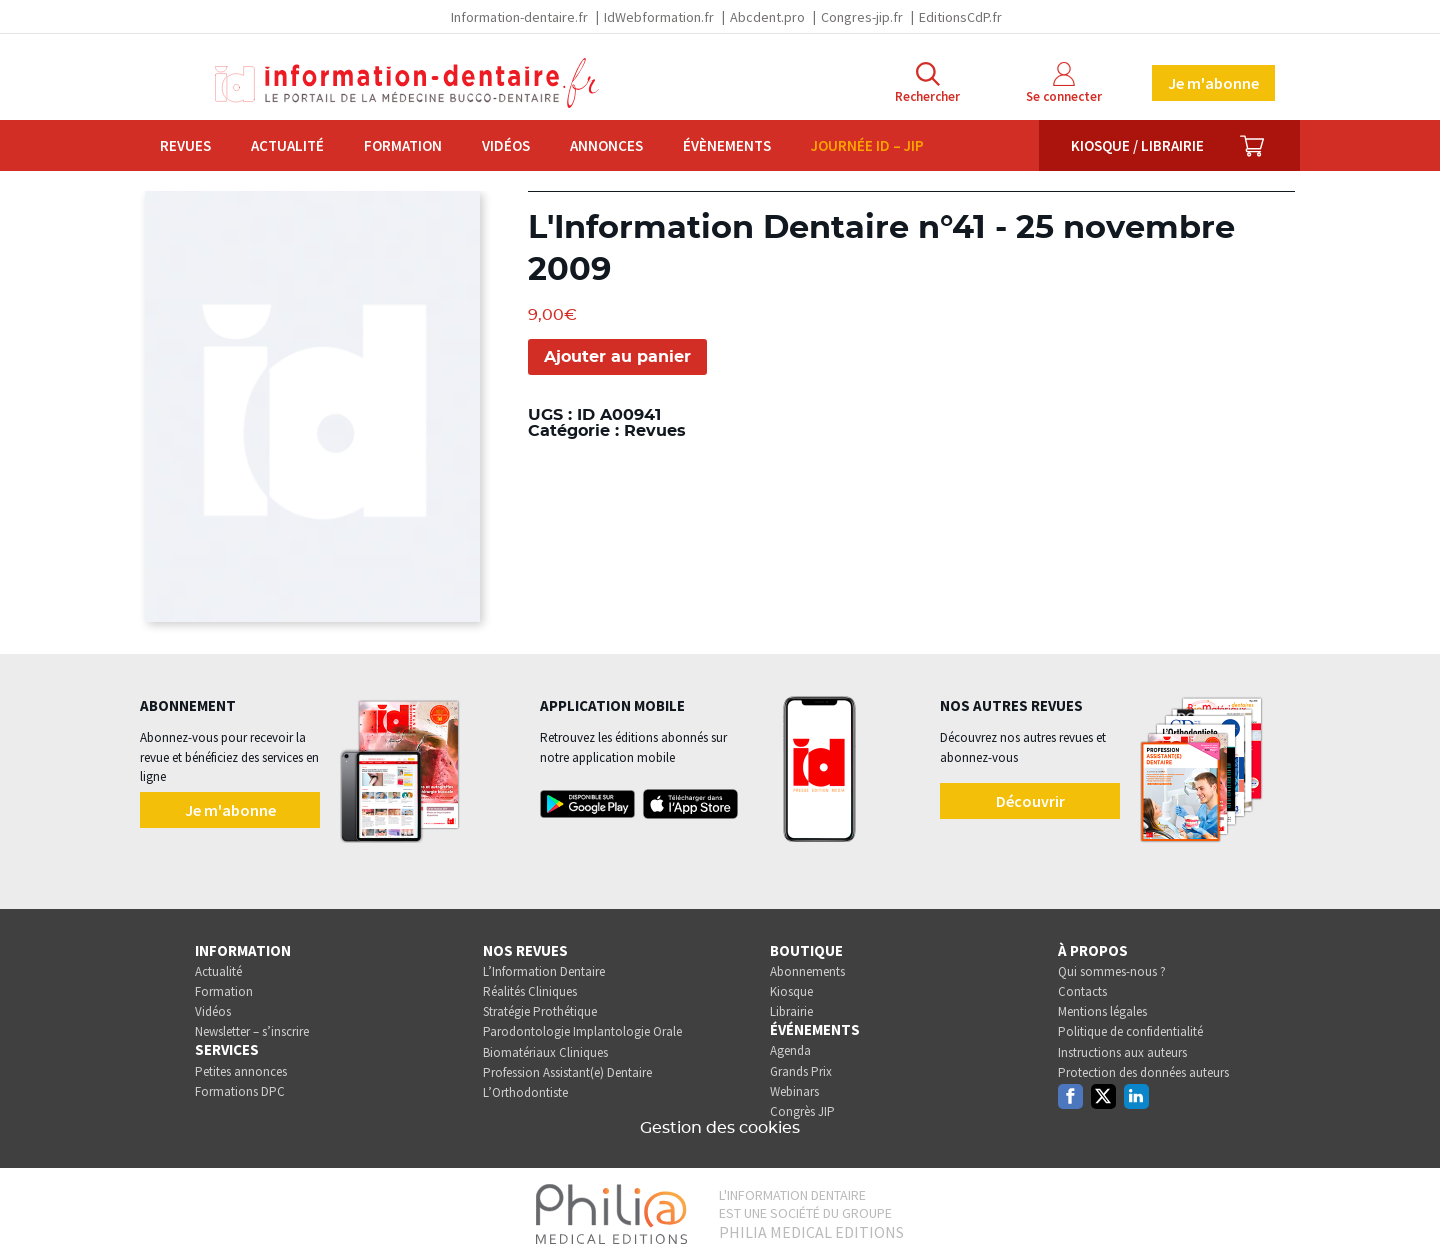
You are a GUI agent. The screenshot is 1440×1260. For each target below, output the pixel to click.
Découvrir (1030, 801)
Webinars (794, 1091)
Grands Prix (801, 1071)
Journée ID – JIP (867, 145)
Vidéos (506, 145)
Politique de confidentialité (1130, 1031)
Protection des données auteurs (1143, 1072)
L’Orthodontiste (525, 1092)
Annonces (606, 145)
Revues (185, 145)
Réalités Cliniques (530, 991)
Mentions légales (1102, 1011)
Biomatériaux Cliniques (545, 1052)
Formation (403, 145)
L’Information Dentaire (544, 971)
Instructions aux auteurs (1122, 1052)
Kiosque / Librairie (1137, 145)
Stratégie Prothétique (540, 1011)
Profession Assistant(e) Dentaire (567, 1072)
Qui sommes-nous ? (1112, 971)
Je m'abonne (1213, 83)
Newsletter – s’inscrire (252, 1031)
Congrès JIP (802, 1111)
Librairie (791, 1011)
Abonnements (807, 971)
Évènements (727, 145)
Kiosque (791, 991)
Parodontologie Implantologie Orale (582, 1031)
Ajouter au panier (617, 357)
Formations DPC (240, 1091)
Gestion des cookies (720, 1128)
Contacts (1082, 991)
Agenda (790, 1050)
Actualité (287, 145)
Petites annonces (241, 1071)
